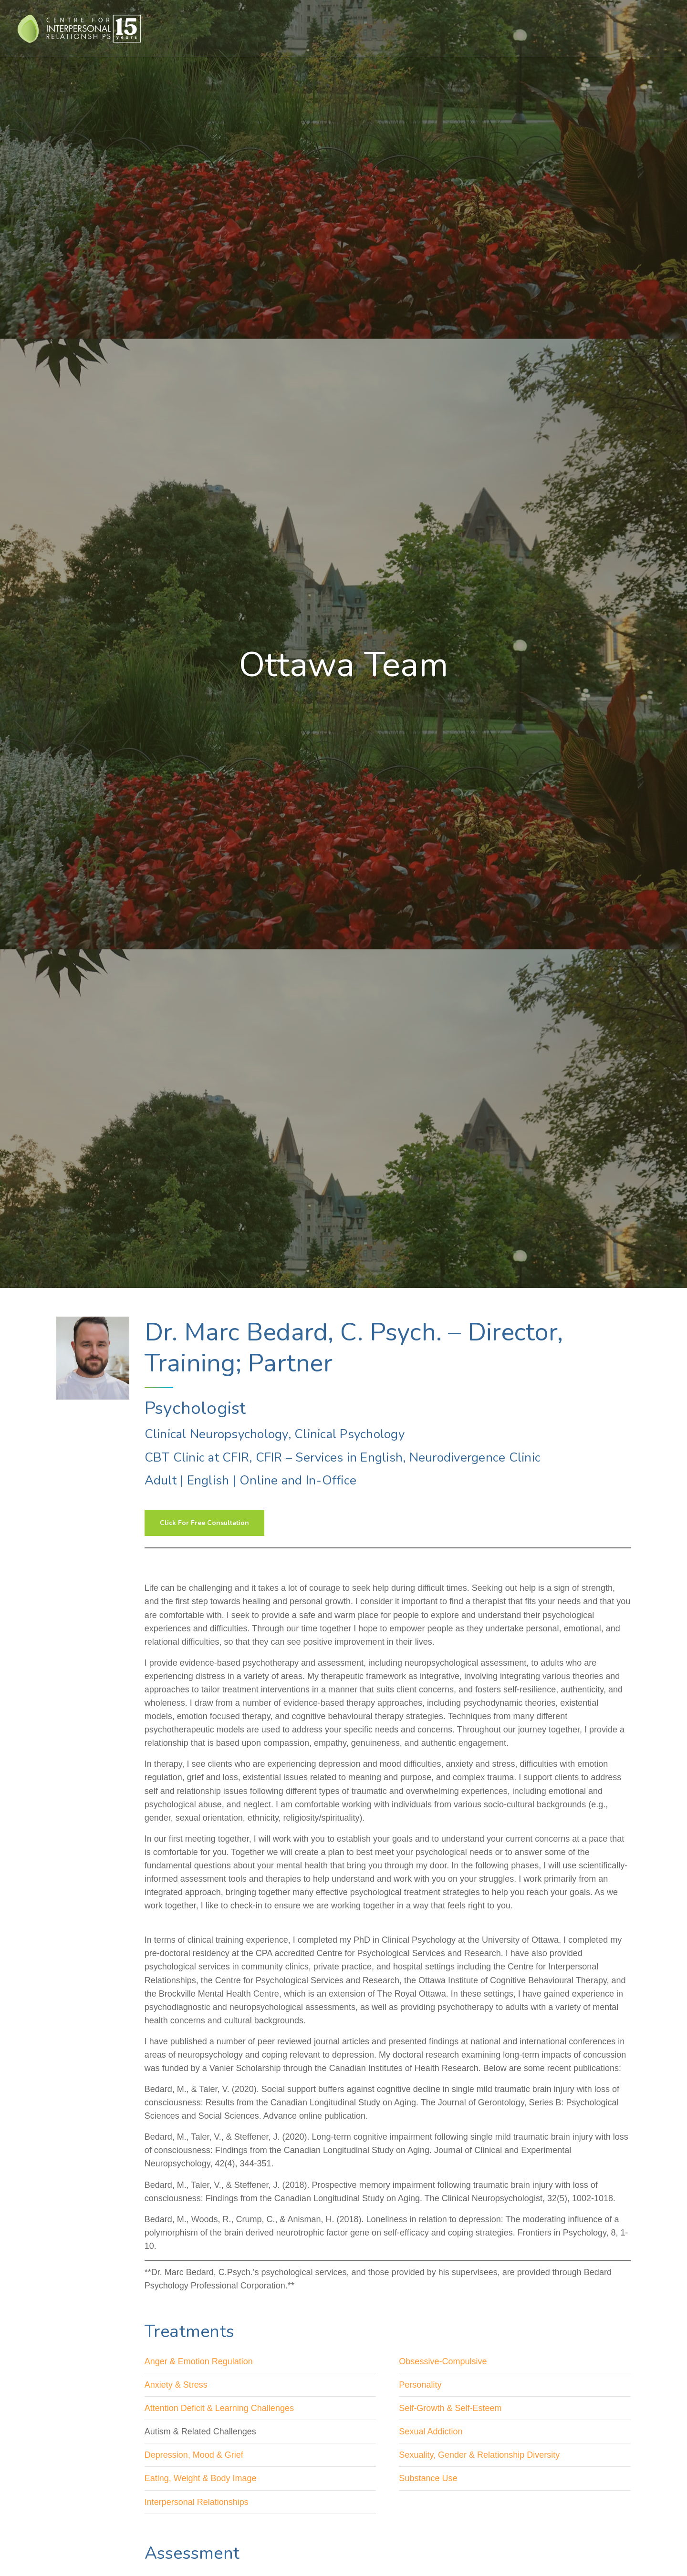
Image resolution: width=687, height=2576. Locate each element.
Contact (615, 28)
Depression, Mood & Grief (194, 2455)
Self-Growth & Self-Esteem (450, 2408)
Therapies (312, 28)
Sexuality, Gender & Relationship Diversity (479, 2455)
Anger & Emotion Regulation (199, 2361)
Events (569, 28)
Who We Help (258, 28)
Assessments (424, 28)
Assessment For (484, 28)
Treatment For (366, 28)
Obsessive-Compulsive (443, 2361)
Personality (420, 2385)
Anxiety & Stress (176, 2385)
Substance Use (428, 2478)
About (534, 28)
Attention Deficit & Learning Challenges (219, 2408)
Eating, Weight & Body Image (201, 2478)
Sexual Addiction (430, 2431)
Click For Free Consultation (204, 1522)
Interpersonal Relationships (197, 2502)
